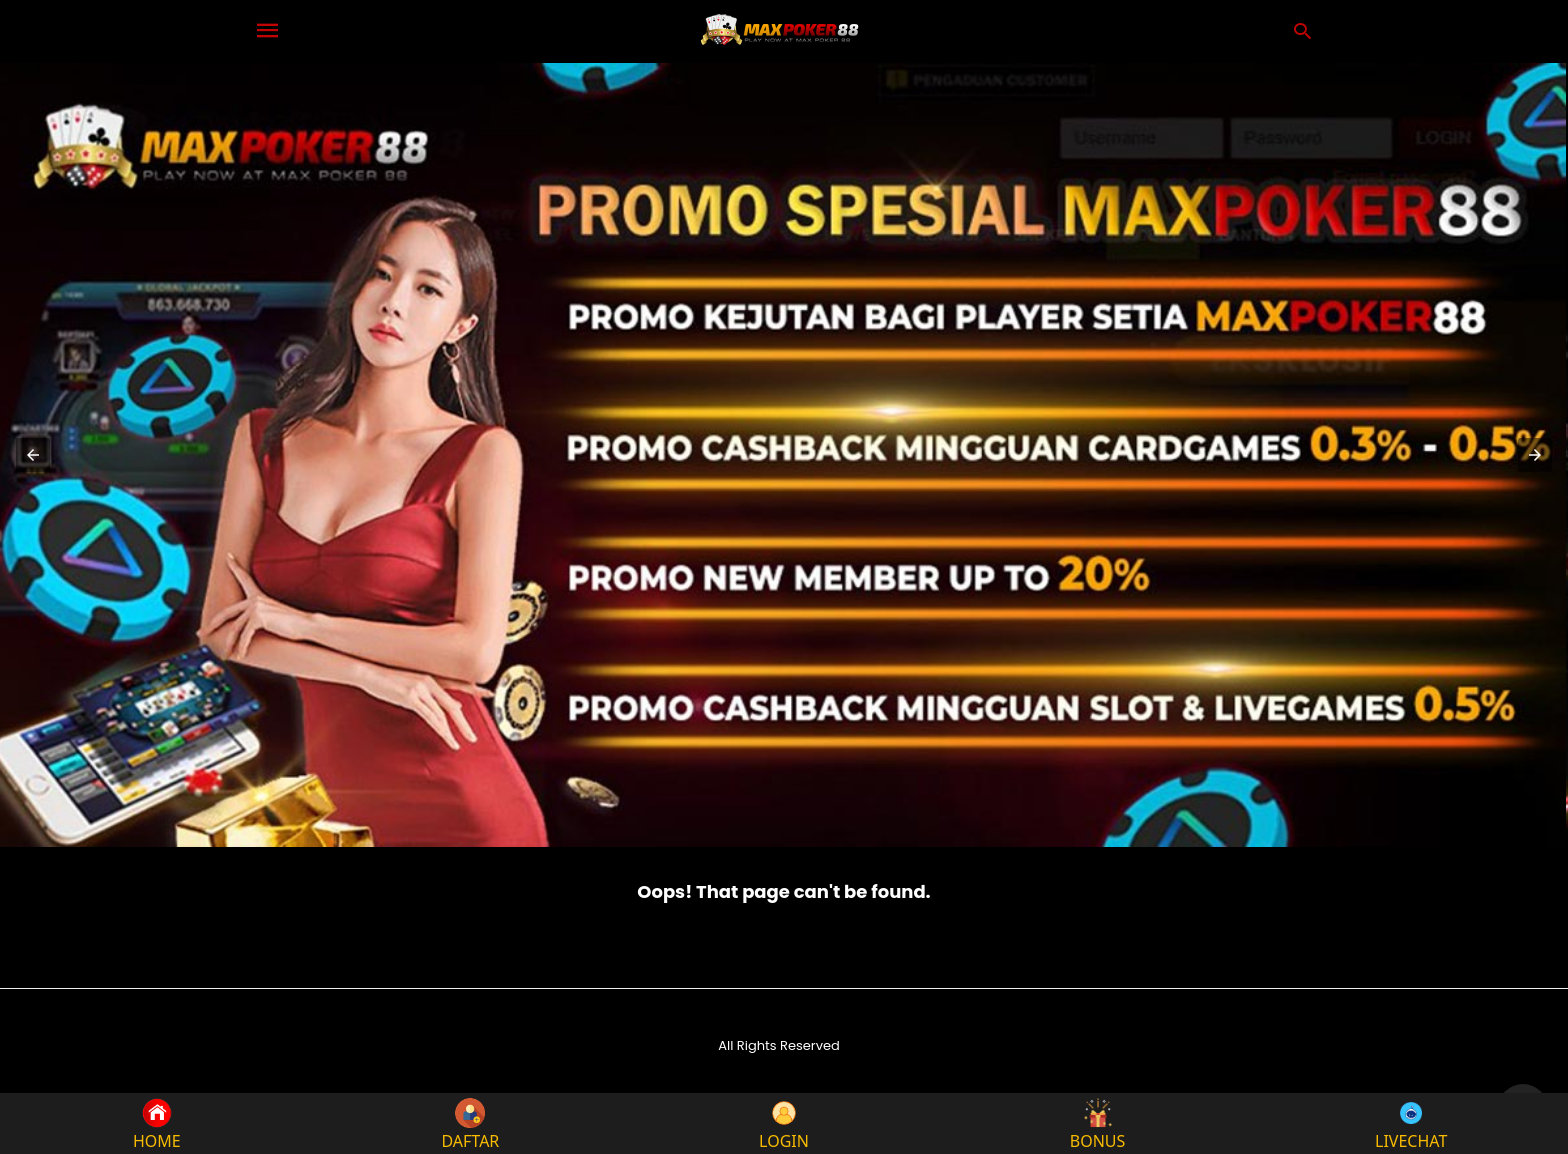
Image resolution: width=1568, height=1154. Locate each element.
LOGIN (784, 1123)
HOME (157, 1123)
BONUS (1098, 1123)
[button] (33, 455)
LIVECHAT (1411, 1123)
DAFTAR (470, 1123)
